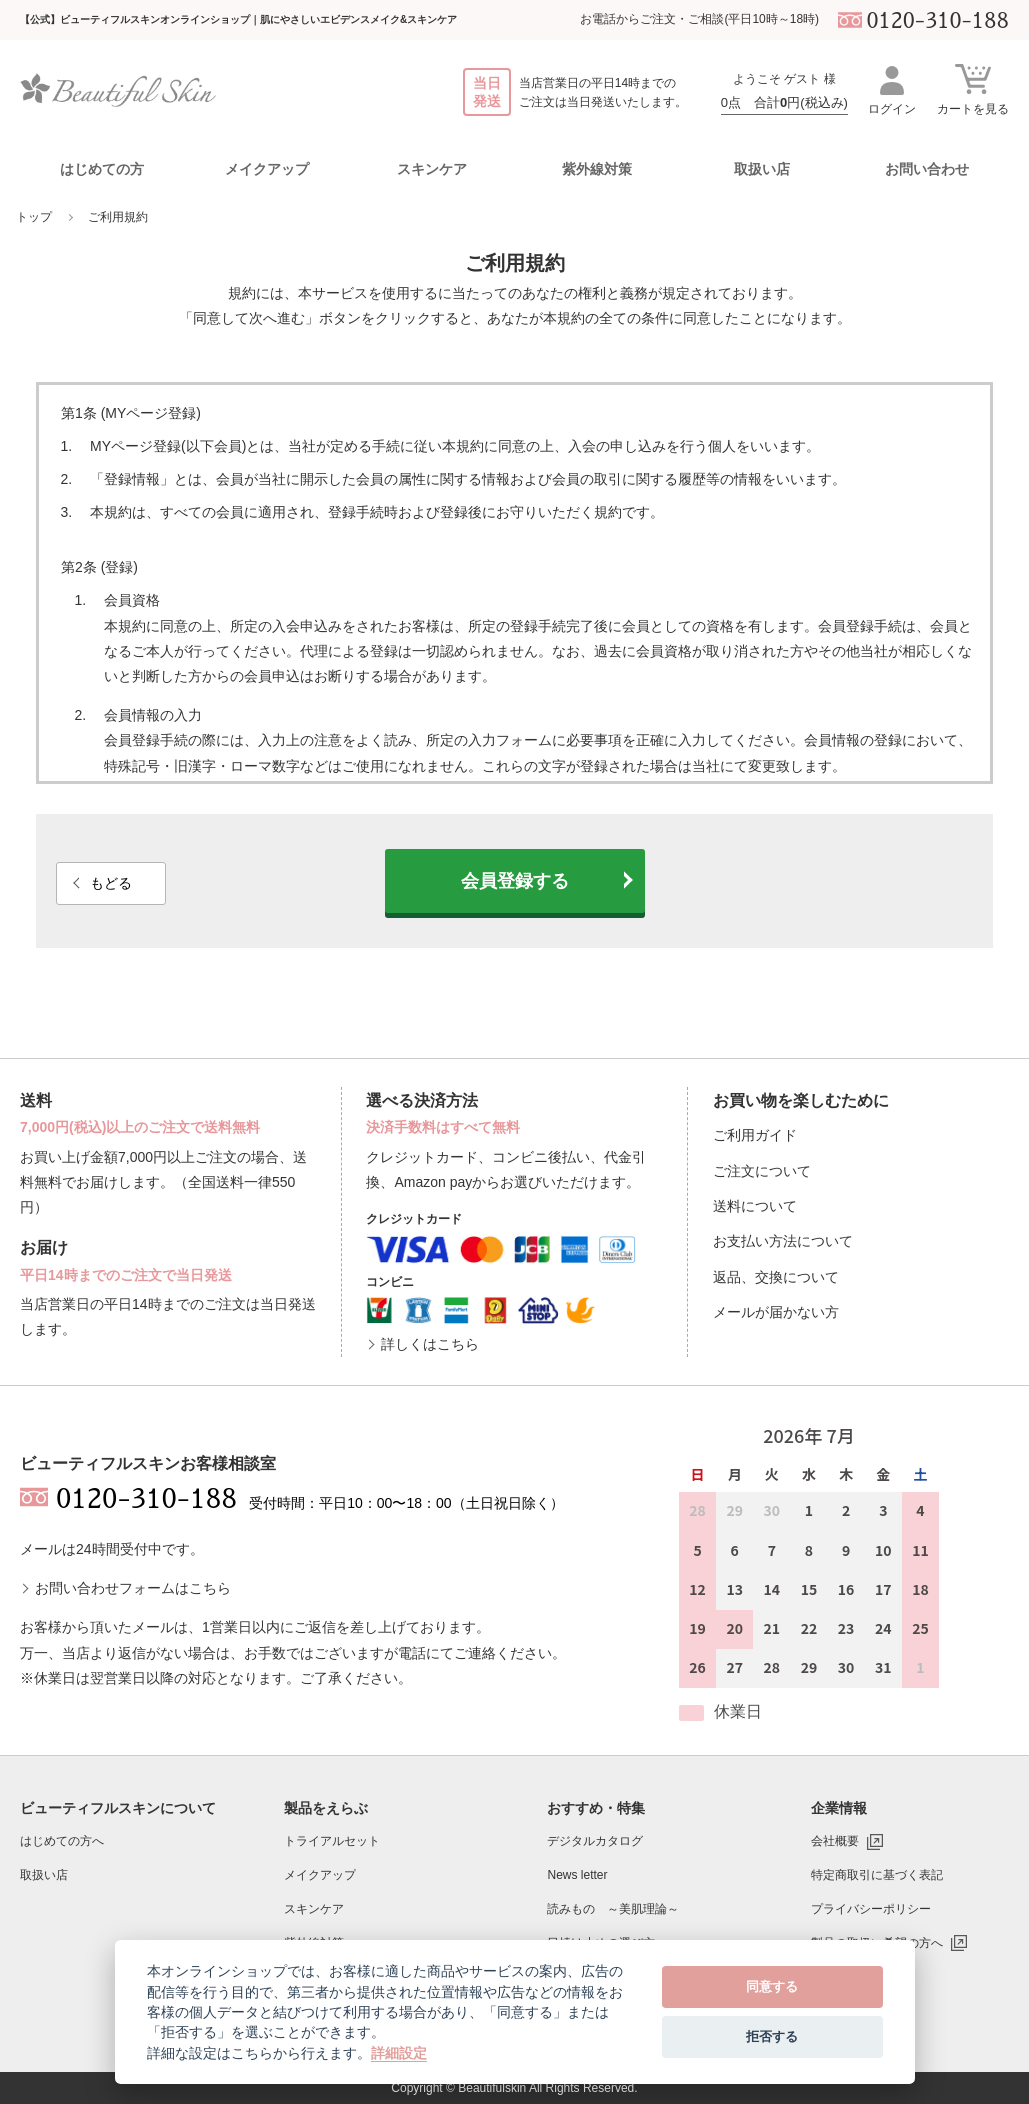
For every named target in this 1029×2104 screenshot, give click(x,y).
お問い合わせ (927, 169)
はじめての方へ (62, 1841)
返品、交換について (776, 1277)
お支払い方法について (783, 1241)
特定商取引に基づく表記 (877, 1875)
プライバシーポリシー (871, 1909)
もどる (111, 883)
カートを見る (973, 88)
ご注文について (762, 1171)
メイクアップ (320, 1875)
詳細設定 (399, 2053)
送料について (755, 1206)
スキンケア (314, 1909)
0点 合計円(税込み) (784, 102)
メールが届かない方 (776, 1312)
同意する (772, 1986)
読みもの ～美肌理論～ (613, 1909)
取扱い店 (762, 169)
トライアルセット (332, 1841)
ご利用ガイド (755, 1135)
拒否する (772, 2036)
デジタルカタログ (595, 1841)
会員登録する (515, 881)
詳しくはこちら (430, 1344)
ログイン (892, 89)
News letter (577, 1875)
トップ (34, 217)
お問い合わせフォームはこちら (133, 1588)
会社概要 (835, 1841)
